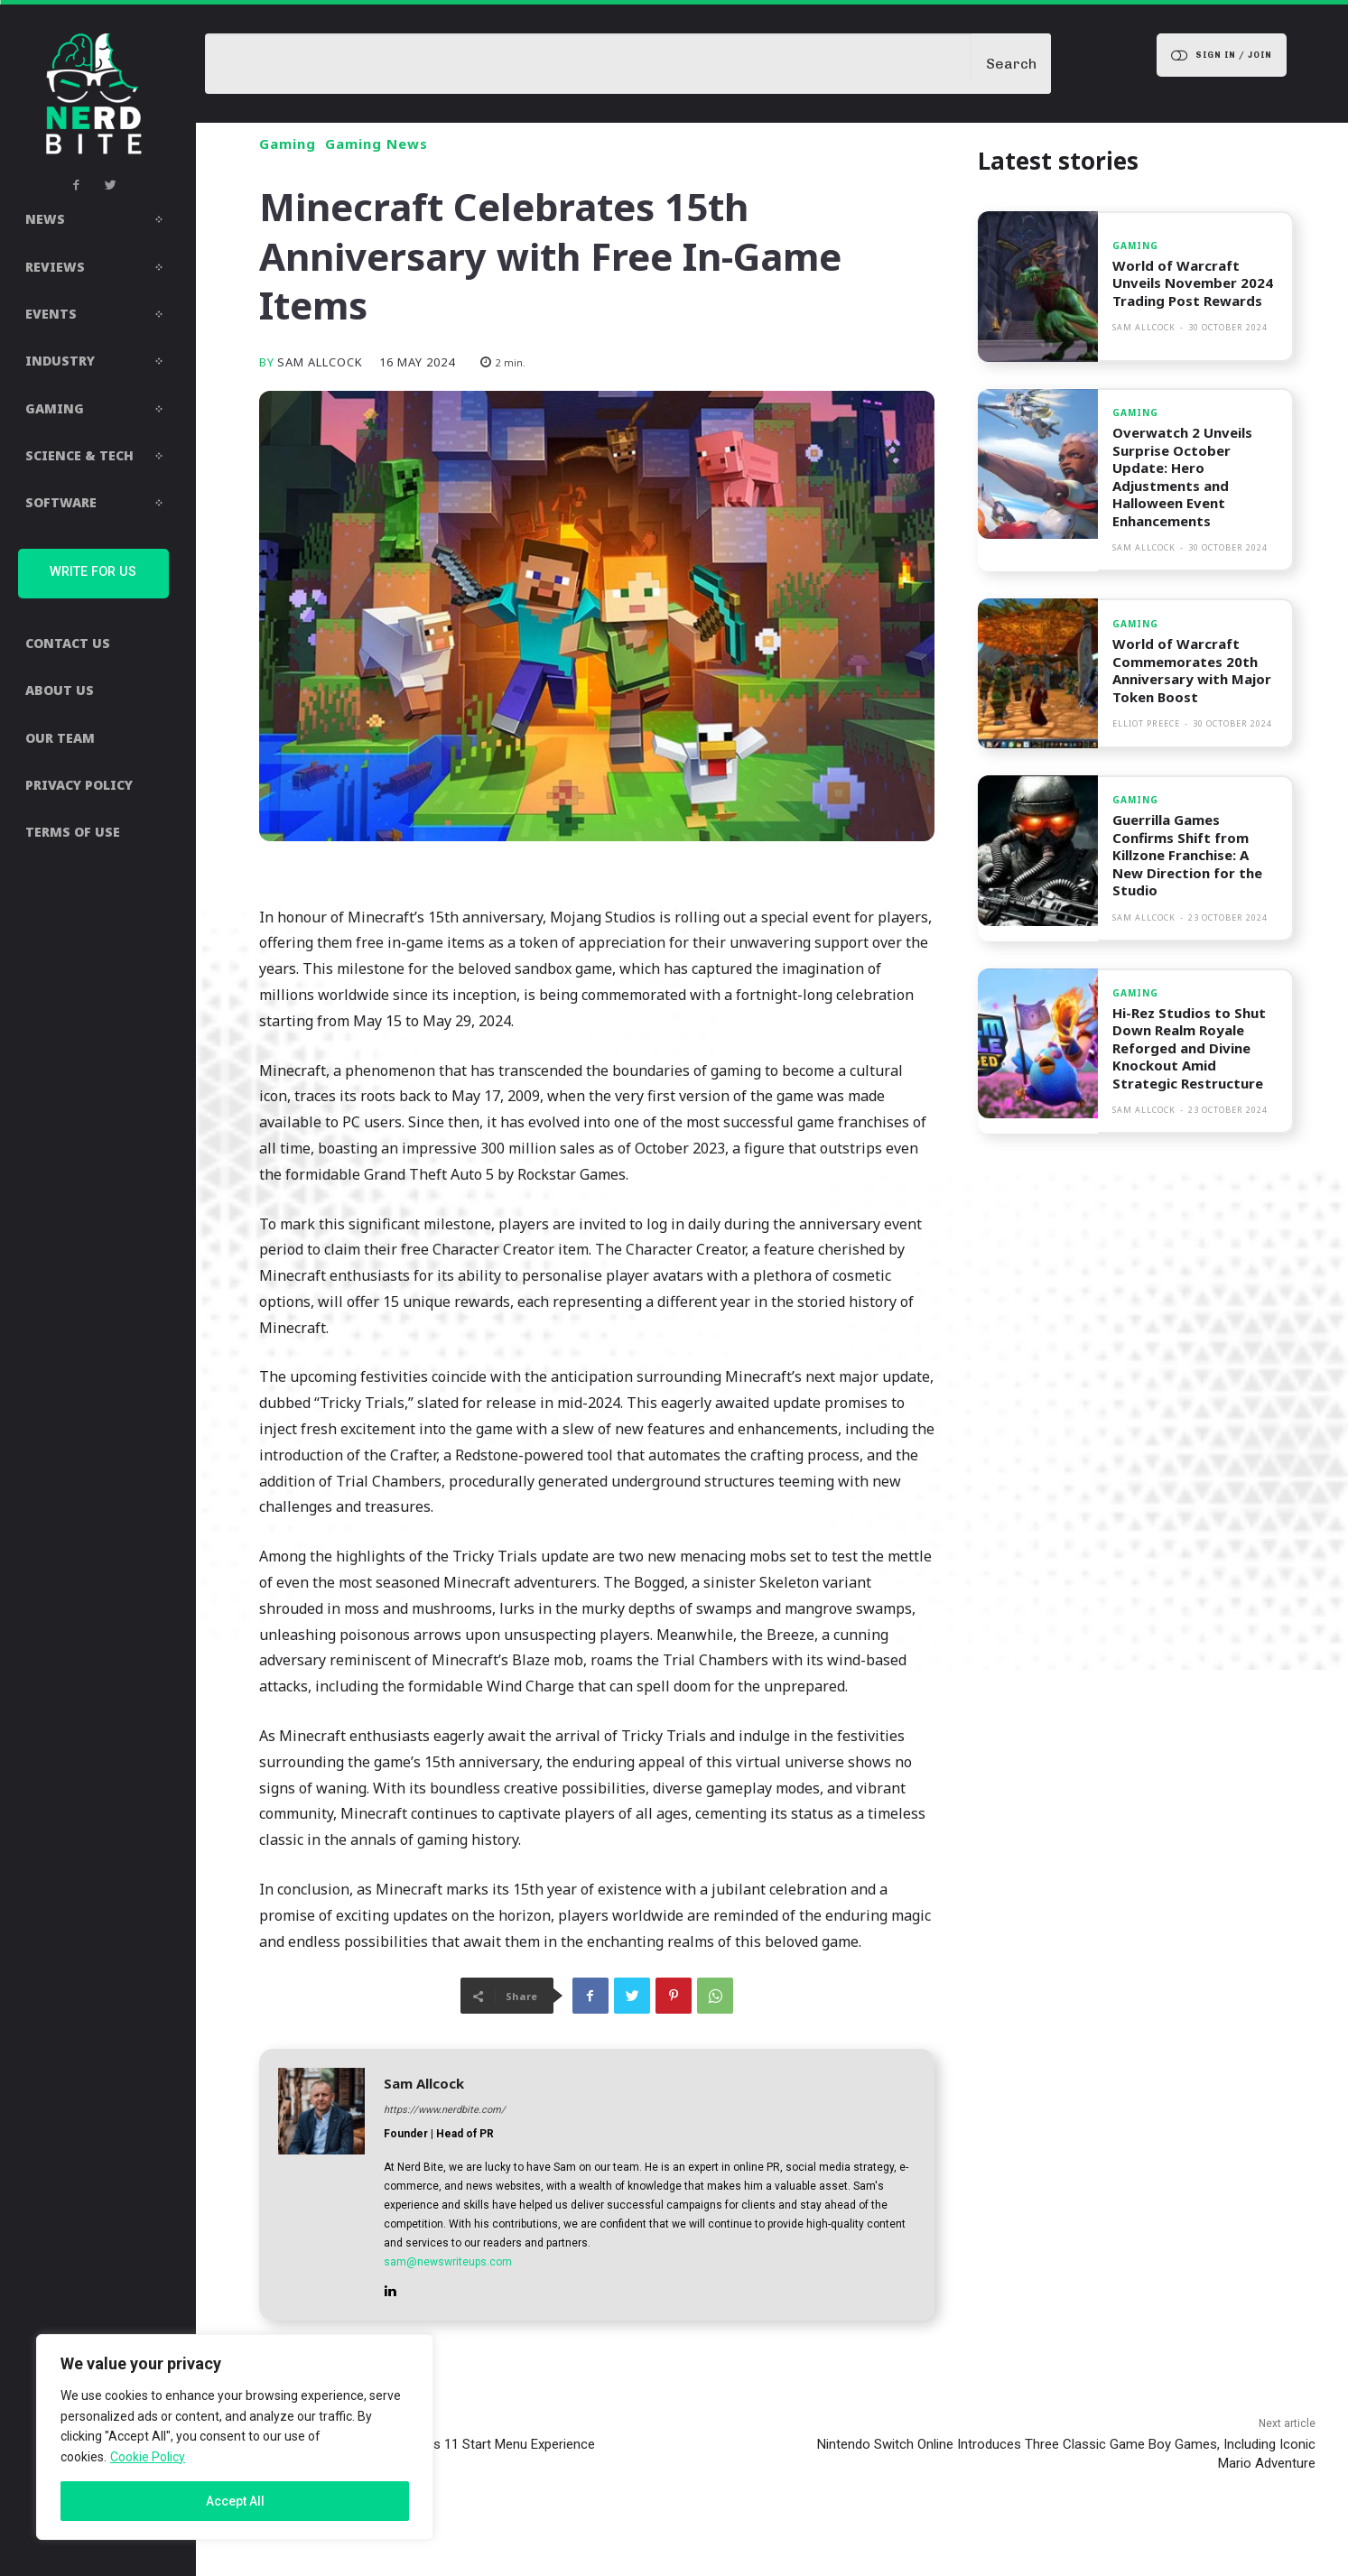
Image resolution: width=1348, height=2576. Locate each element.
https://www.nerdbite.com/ (445, 2110)
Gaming (287, 144)
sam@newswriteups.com (448, 2262)
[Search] (1011, 63)
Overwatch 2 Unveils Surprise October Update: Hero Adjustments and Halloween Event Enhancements (1182, 476)
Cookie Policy (147, 2457)
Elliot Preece (1146, 723)
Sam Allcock (320, 362)
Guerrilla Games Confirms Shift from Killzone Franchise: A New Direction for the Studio (1187, 855)
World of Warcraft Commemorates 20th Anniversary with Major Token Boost (1191, 670)
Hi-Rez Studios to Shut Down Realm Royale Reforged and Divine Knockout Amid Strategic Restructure (1189, 1048)
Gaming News (376, 144)
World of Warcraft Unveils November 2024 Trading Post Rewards (1192, 283)
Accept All (235, 2501)
